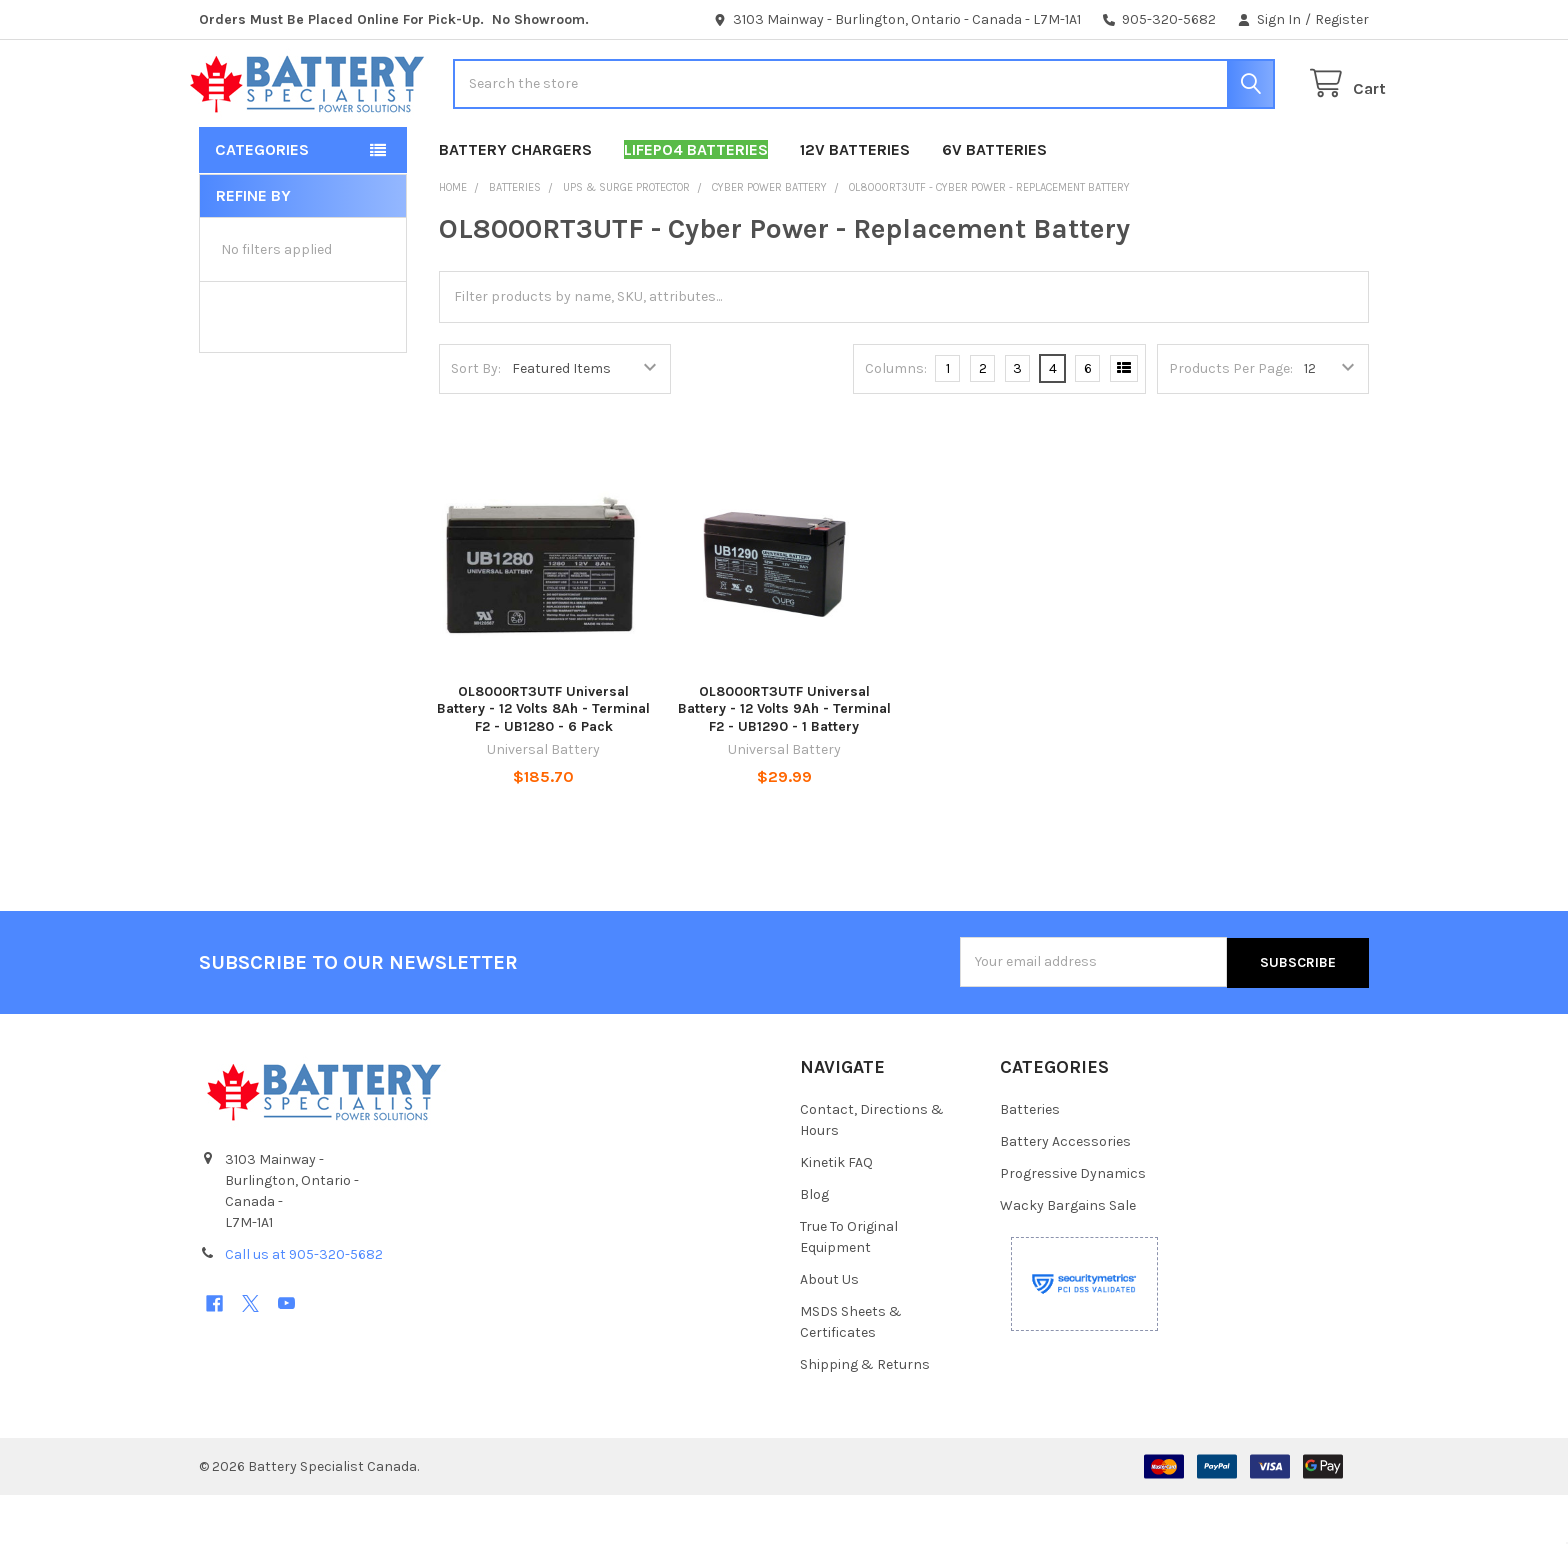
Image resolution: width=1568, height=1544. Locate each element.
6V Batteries (994, 198)
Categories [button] (262, 198)
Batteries (1030, 1158)
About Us (829, 1328)
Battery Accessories (1065, 1190)
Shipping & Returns (865, 1413)
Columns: (896, 417)
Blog (814, 1243)
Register (1342, 19)
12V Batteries (855, 198)
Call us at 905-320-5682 (304, 1302)
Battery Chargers (515, 198)
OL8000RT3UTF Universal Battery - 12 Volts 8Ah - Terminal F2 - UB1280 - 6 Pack (543, 758)
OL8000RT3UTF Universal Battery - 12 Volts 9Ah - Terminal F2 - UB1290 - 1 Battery (784, 758)
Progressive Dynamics (1073, 1222)
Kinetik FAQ (836, 1211)
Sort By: (476, 417)
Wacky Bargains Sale (1068, 1254)
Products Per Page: (1231, 417)
